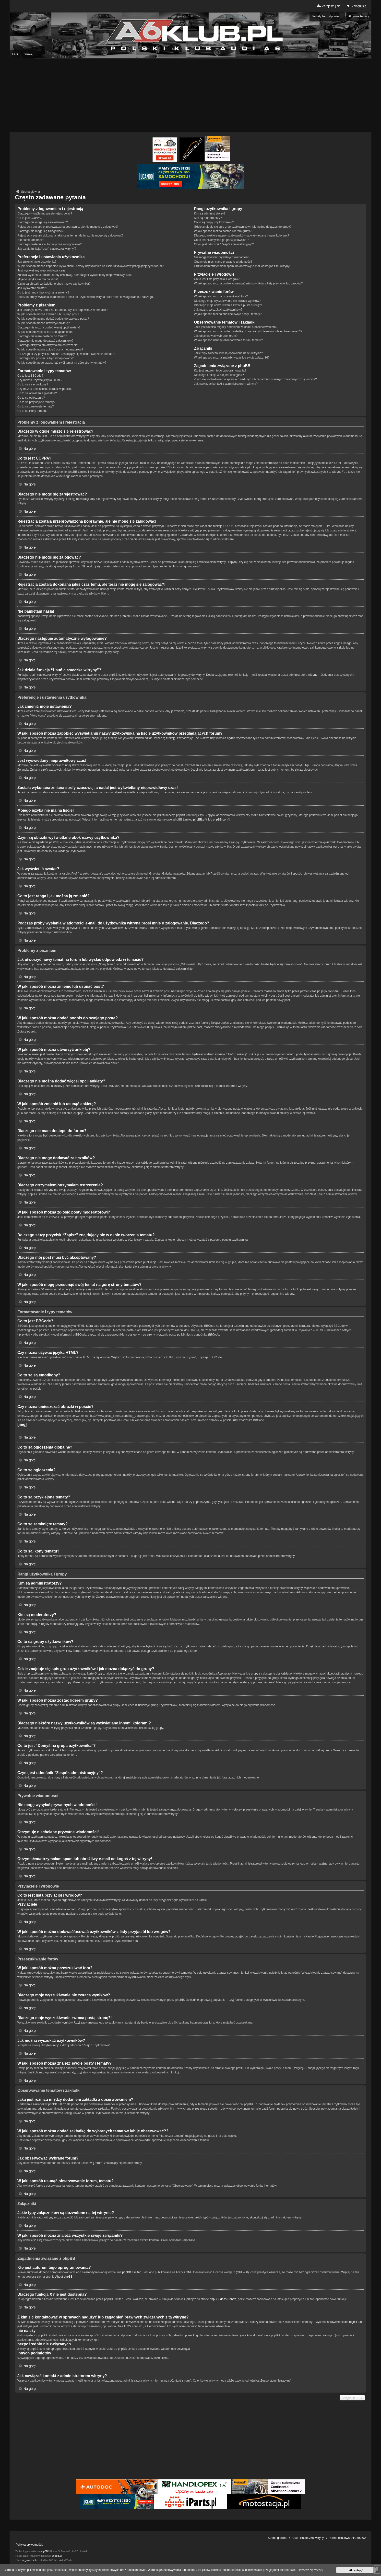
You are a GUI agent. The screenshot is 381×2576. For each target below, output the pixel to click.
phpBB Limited (131, 2272)
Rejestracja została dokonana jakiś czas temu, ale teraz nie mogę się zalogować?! (70, 235)
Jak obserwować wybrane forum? (216, 335)
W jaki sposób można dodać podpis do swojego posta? (53, 318)
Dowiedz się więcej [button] (310, 2570)
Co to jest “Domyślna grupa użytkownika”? (221, 240)
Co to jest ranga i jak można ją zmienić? (43, 292)
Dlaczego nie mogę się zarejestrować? (42, 222)
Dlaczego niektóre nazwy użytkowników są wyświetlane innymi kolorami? (241, 235)
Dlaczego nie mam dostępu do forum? (42, 336)
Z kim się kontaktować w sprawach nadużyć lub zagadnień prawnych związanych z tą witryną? (255, 379)
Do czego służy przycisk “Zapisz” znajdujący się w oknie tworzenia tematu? (66, 354)
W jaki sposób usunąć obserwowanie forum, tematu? (228, 340)
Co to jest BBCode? (30, 375)
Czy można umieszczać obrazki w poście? (44, 389)
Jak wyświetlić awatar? (32, 288)
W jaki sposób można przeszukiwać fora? (221, 296)
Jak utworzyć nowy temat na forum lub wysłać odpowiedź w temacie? (62, 310)
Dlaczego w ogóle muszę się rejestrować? (44, 213)
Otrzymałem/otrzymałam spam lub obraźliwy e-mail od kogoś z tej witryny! (242, 266)
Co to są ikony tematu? (32, 411)
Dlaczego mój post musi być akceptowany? (45, 358)
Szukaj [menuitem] (28, 54)
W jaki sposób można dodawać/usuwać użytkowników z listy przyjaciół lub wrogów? (248, 283)
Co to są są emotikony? (32, 384)
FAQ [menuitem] (15, 54)
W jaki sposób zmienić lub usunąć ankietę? (45, 332)
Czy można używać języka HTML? (39, 380)
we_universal (29, 2560)
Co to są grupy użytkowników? (214, 222)
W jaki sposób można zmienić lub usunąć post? (48, 314)
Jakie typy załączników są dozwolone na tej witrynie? (228, 353)
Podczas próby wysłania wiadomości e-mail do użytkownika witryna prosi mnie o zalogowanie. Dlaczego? (86, 297)
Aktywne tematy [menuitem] (358, 16)
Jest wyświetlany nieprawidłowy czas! (41, 270)
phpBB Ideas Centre (223, 2299)
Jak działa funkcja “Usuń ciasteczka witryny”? (46, 248)
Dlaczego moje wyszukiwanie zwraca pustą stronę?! (228, 305)
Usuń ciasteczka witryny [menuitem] (308, 2537)
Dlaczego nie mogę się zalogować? (40, 231)
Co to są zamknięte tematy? (35, 406)
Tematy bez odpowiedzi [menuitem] (327, 16)
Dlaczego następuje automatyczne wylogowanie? (49, 244)
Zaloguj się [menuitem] (356, 6)
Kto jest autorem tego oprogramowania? (220, 370)
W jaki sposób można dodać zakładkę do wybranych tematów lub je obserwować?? (248, 331)
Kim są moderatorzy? (208, 218)
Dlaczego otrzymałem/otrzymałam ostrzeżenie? (48, 345)
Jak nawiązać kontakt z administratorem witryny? (226, 383)
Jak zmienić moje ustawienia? (36, 261)
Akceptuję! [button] (356, 2570)
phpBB (44, 2551)
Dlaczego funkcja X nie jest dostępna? (219, 375)
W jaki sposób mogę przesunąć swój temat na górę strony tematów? (61, 362)
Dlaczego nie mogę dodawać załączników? (45, 340)
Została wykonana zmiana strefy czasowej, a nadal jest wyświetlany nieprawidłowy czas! (74, 275)
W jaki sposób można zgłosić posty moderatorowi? (50, 349)
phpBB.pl (199, 819)
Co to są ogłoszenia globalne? (37, 393)
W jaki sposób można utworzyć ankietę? (43, 323)
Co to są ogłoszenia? (31, 397)
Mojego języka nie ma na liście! (37, 279)
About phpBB (64, 2276)
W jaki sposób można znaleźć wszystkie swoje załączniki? (232, 357)
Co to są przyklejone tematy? (36, 402)
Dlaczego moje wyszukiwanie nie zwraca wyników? (227, 301)
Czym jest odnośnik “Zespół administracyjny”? (224, 244)
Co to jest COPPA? (29, 218)
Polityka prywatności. (29, 2544)
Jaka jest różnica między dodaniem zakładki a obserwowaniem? (235, 327)
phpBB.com (220, 819)
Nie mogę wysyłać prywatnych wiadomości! (222, 257)
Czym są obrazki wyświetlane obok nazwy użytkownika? (54, 283)
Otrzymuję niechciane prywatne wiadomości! (223, 261)
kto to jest (351, 2321)
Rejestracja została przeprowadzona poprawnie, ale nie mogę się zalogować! (67, 226)
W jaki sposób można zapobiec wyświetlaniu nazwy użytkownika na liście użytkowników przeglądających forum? (90, 266)
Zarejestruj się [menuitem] (328, 6)
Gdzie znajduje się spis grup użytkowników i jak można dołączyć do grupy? (242, 226)
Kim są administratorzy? (209, 213)
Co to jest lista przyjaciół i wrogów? (216, 279)
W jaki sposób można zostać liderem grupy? (222, 231)
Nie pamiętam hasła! (30, 240)
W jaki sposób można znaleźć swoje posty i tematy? (228, 314)
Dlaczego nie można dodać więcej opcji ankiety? (48, 327)
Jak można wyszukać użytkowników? (218, 309)
